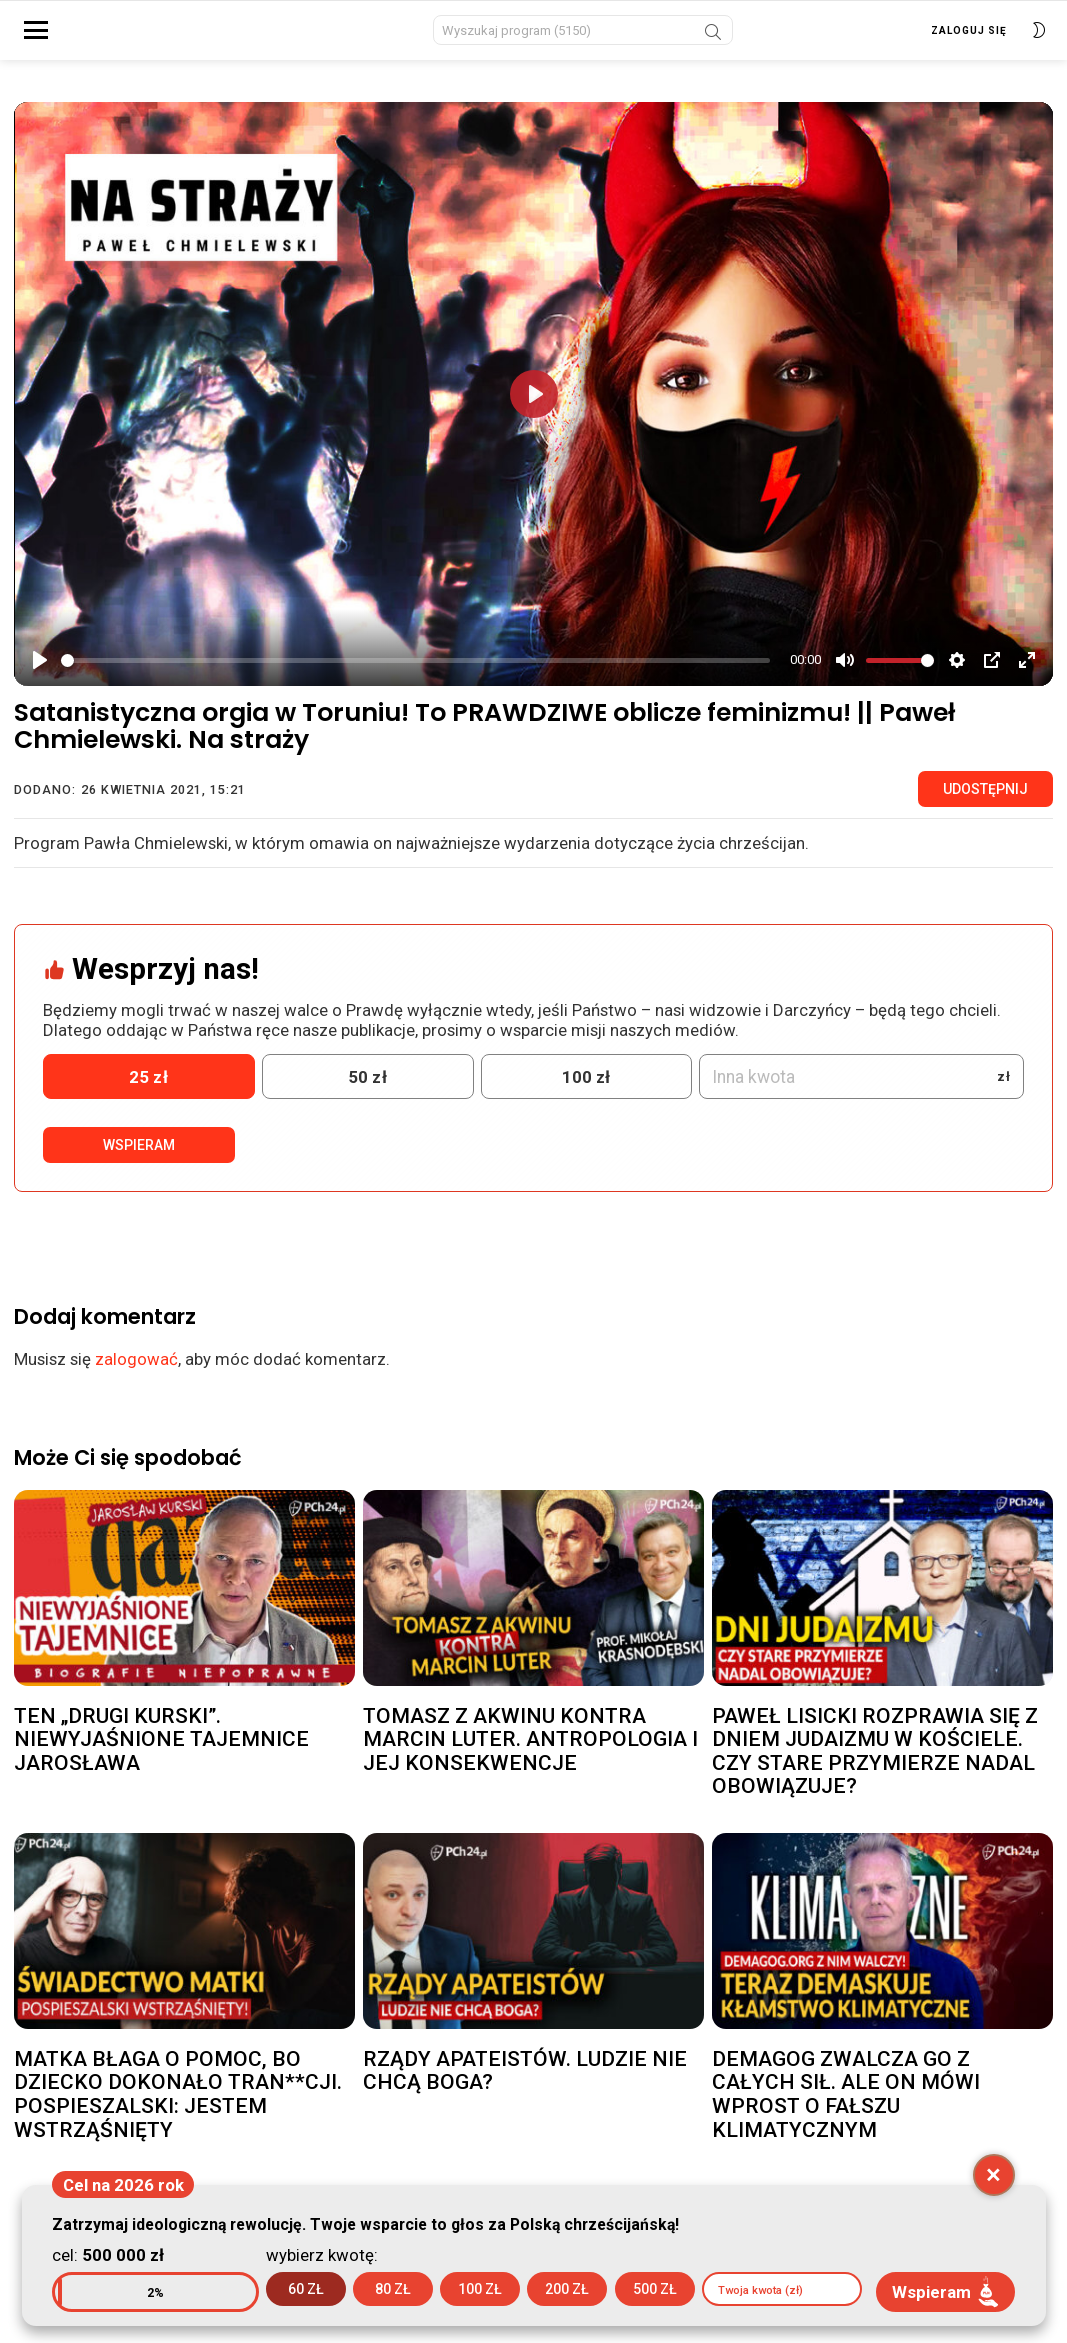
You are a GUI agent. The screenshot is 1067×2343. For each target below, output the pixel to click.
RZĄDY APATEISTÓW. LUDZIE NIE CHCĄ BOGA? (525, 2082)
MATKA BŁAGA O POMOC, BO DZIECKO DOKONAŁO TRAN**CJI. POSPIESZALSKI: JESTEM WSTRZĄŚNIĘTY (178, 2105)
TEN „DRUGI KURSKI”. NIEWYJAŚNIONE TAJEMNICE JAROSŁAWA (161, 1750)
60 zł (306, 2289)
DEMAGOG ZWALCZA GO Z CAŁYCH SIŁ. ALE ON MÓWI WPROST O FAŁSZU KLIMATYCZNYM (846, 2105)
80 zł (393, 2289)
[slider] (415, 671)
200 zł (567, 2289)
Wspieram (139, 1157)
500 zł (655, 2289)
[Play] (40, 672)
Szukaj (713, 41)
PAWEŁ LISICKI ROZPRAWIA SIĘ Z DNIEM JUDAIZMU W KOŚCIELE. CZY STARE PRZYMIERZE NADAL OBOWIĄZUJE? (875, 1762)
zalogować (136, 1371)
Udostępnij (985, 800)
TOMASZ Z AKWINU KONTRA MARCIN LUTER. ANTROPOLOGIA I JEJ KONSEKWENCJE (530, 1750)
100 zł (480, 2289)
